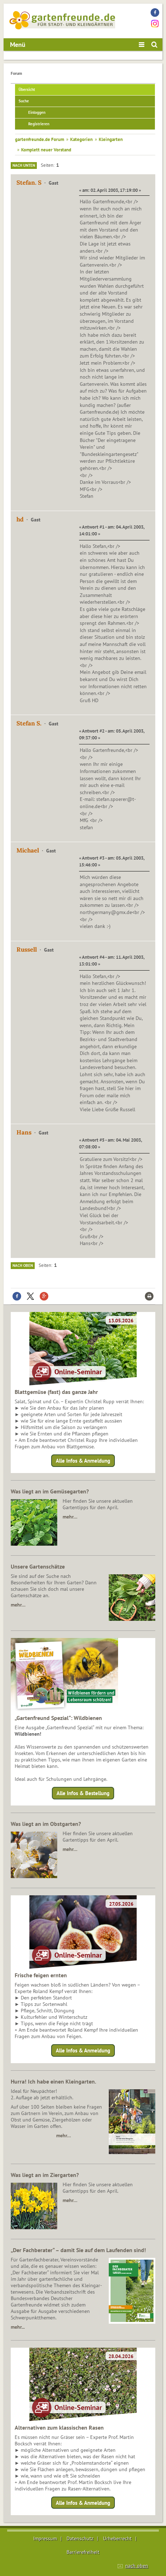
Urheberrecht (117, 2538)
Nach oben (23, 1265)
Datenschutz (80, 2538)
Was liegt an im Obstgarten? (46, 1823)
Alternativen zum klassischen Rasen (59, 2427)
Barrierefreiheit (83, 2552)
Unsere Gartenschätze (38, 1566)
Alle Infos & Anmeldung (83, 1460)
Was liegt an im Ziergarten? (45, 2174)
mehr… (70, 1516)
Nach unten (24, 165)
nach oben (136, 2565)
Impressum (45, 2538)
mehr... (18, 2327)
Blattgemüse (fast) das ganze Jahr (56, 1391)
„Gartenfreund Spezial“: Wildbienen (58, 1717)
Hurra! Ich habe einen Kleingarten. (53, 2081)
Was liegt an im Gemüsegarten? (50, 1491)
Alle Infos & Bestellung (83, 1793)
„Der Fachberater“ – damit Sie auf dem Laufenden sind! (78, 2250)
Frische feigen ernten (41, 1975)
